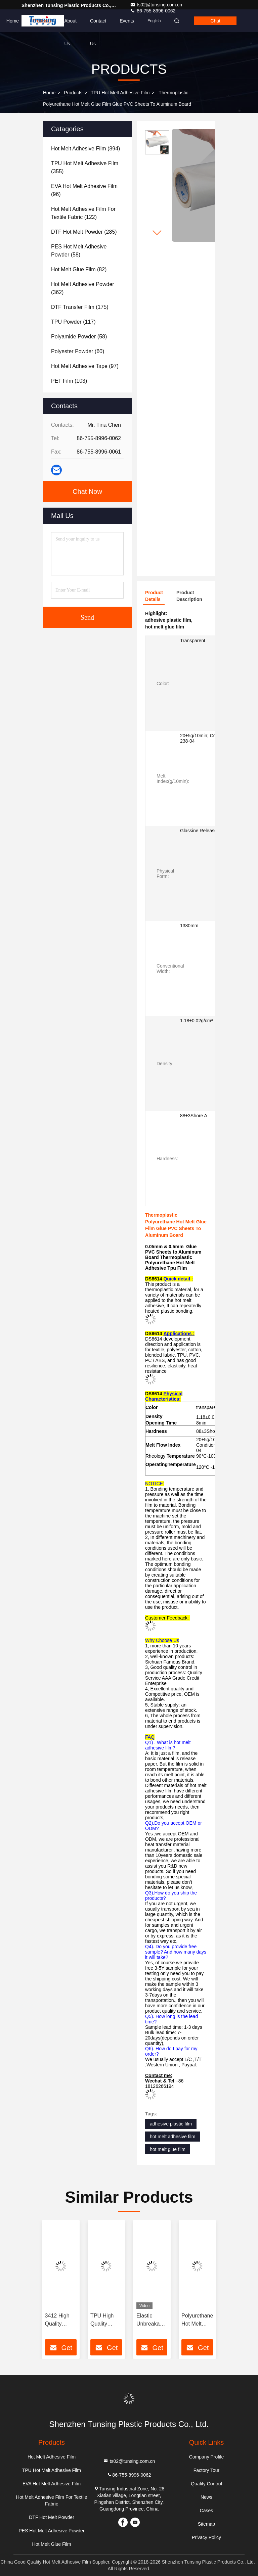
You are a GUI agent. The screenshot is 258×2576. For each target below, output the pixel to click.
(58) (78, 250)
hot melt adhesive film (172, 2136)
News (206, 2497)
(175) (80, 307)
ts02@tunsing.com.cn (156, 4)
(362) (82, 288)
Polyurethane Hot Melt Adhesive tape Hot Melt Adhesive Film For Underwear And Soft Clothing (197, 2320)
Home (12, 21)
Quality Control (206, 2483)
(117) (73, 322)
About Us (70, 25)
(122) (83, 213)
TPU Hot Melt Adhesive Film (120, 92)
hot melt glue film (167, 2149)
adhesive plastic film (171, 2123)
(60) (77, 351)
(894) (85, 148)
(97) (85, 366)
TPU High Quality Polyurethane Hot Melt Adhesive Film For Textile (106, 2320)
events (127, 21)
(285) (84, 232)
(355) (84, 167)
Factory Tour (207, 2470)
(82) (78, 269)
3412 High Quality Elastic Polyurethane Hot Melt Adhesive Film (61, 2320)
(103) (69, 381)
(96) (84, 190)
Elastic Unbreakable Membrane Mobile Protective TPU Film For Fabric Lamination (151, 2320)
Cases (206, 2510)
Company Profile (206, 2457)
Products (41, 21)
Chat (215, 21)
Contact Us (98, 25)
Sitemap (206, 2524)
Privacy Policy (206, 2537)
